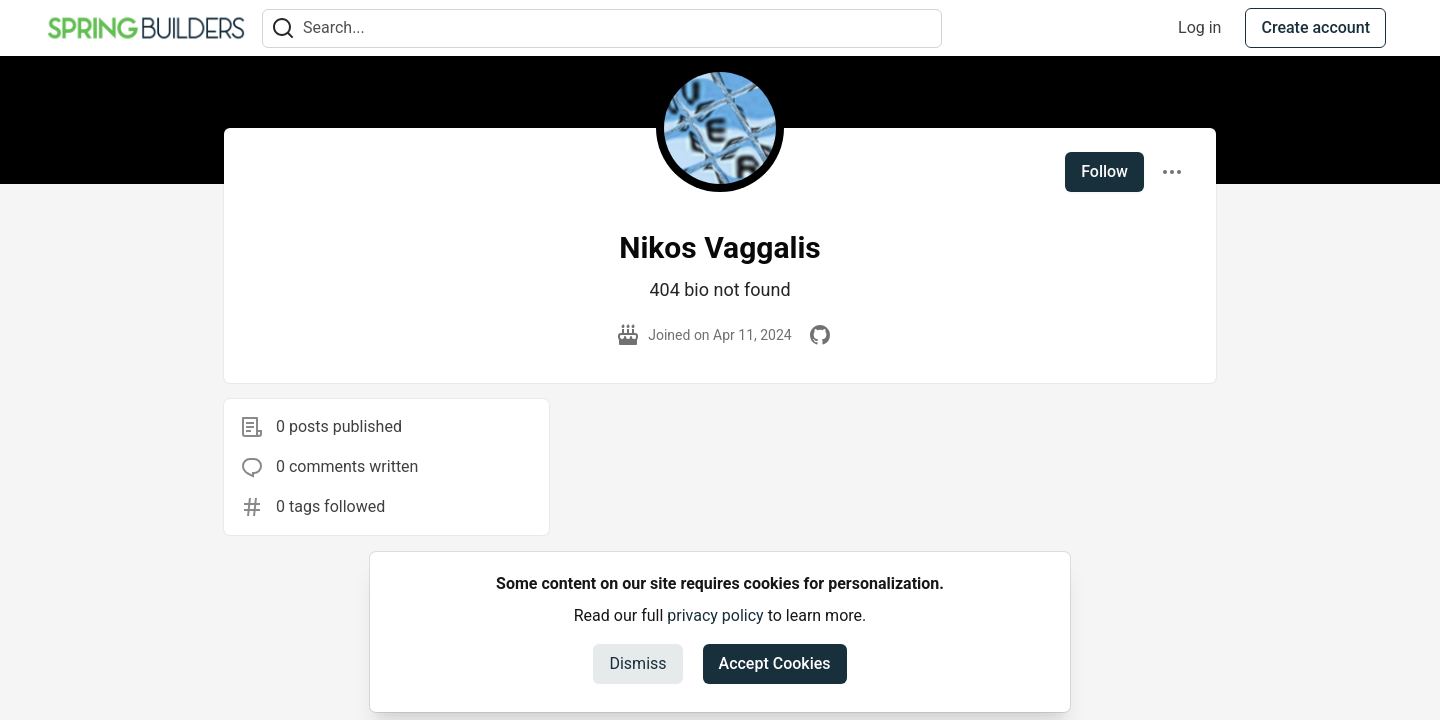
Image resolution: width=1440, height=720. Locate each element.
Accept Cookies (775, 663)
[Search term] (602, 28)
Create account (1315, 27)
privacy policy (715, 615)
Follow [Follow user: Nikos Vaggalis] (1104, 171)
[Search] (283, 28)
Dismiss (637, 663)
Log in (1199, 27)
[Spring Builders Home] (146, 28)
